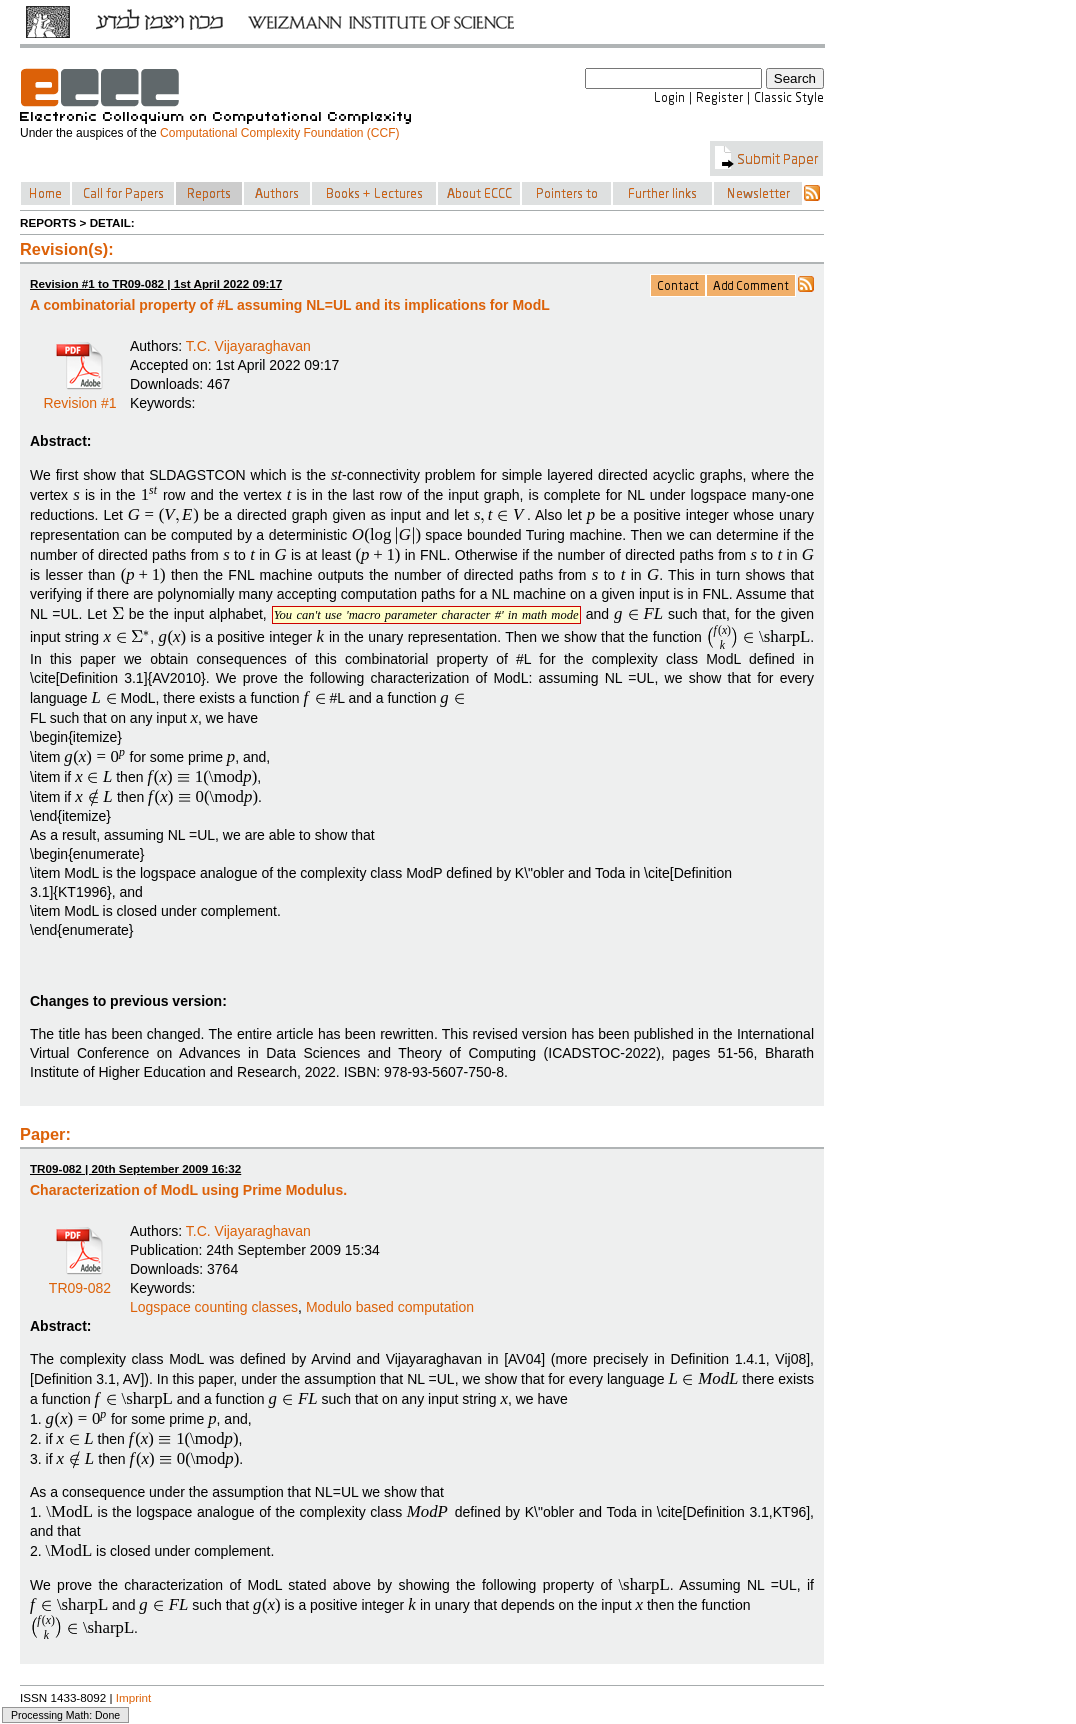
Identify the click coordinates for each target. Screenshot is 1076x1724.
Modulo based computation (390, 1307)
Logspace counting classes (214, 1307)
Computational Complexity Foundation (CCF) (279, 133)
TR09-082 (80, 1281)
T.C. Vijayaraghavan (248, 346)
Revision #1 (79, 396)
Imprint (134, 1697)
